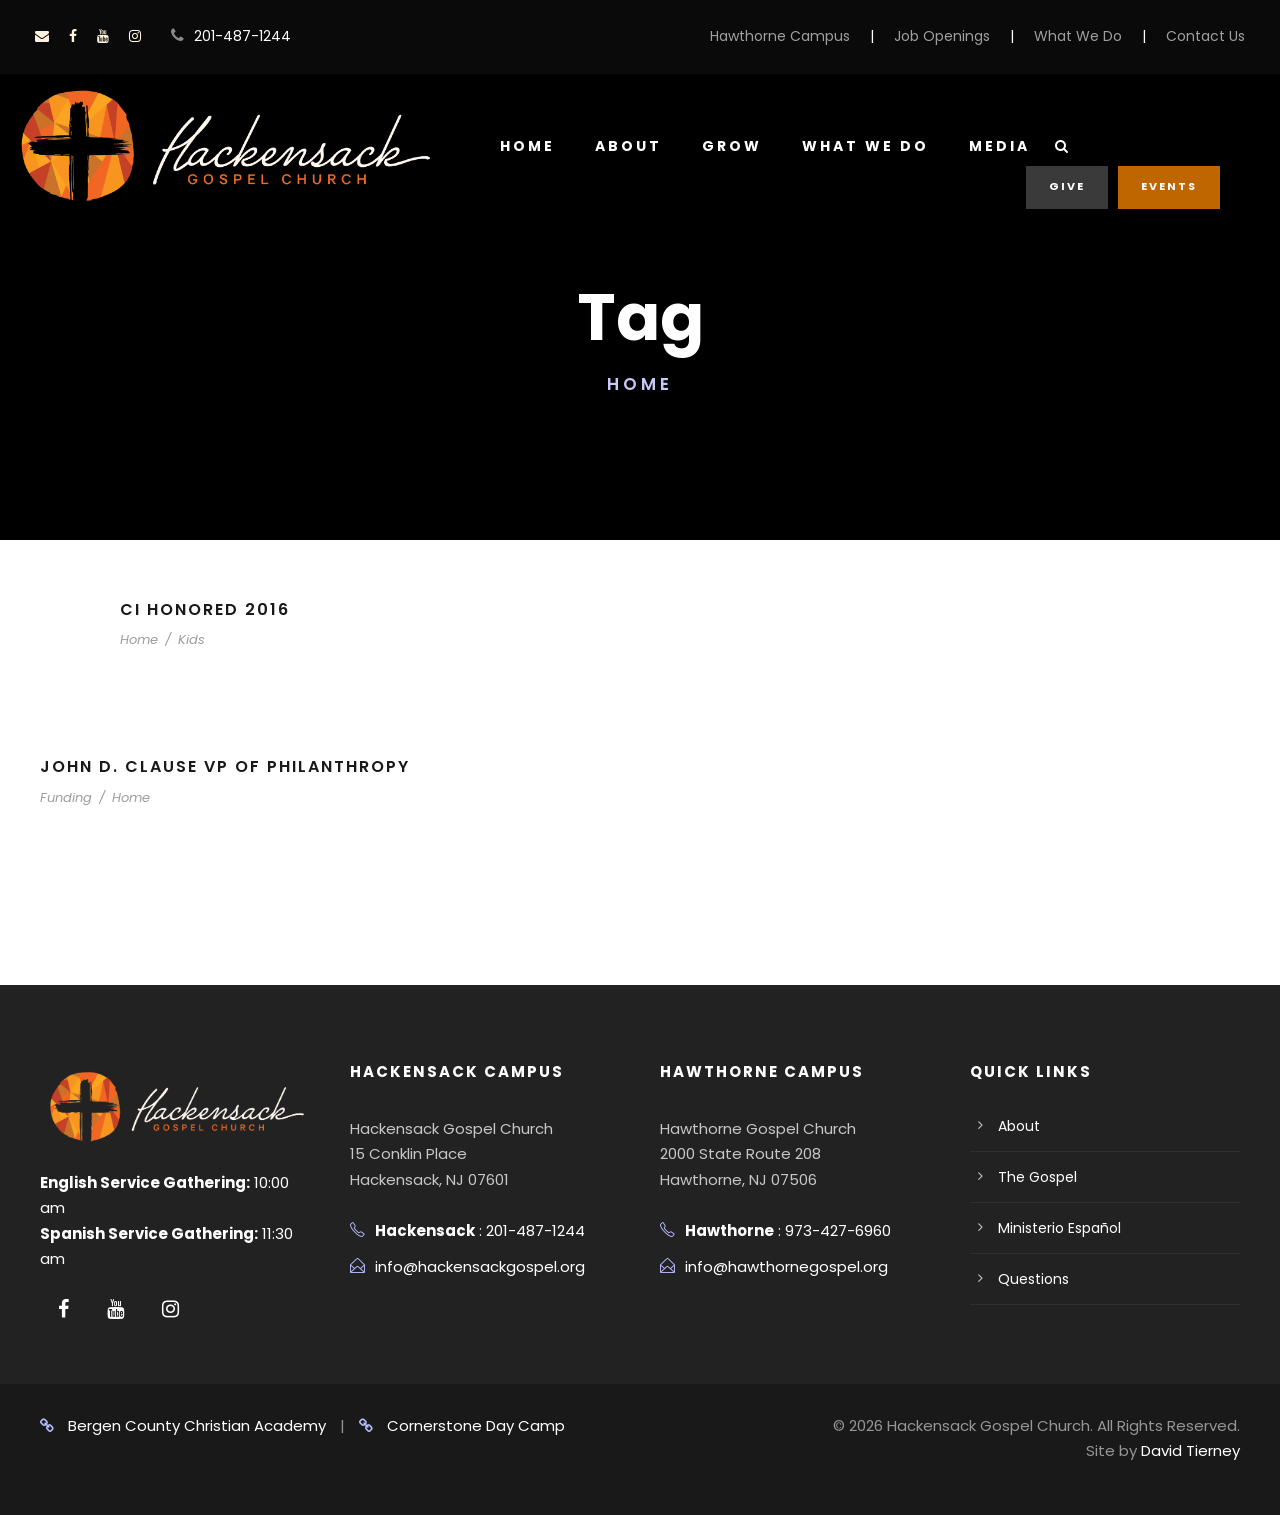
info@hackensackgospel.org (480, 1266)
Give (1067, 186)
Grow (732, 146)
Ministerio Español (1059, 1228)
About (628, 146)
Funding (66, 797)
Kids (191, 639)
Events (1169, 186)
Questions (1033, 1279)
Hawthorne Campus (780, 36)
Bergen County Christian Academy (183, 1425)
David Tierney (1190, 1450)
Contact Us (1205, 36)
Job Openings (942, 36)
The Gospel (1037, 1177)
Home (527, 146)
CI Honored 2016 (205, 609)
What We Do (1078, 36)
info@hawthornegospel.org (786, 1266)
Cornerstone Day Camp (462, 1425)
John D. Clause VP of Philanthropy (225, 766)
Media (999, 146)
